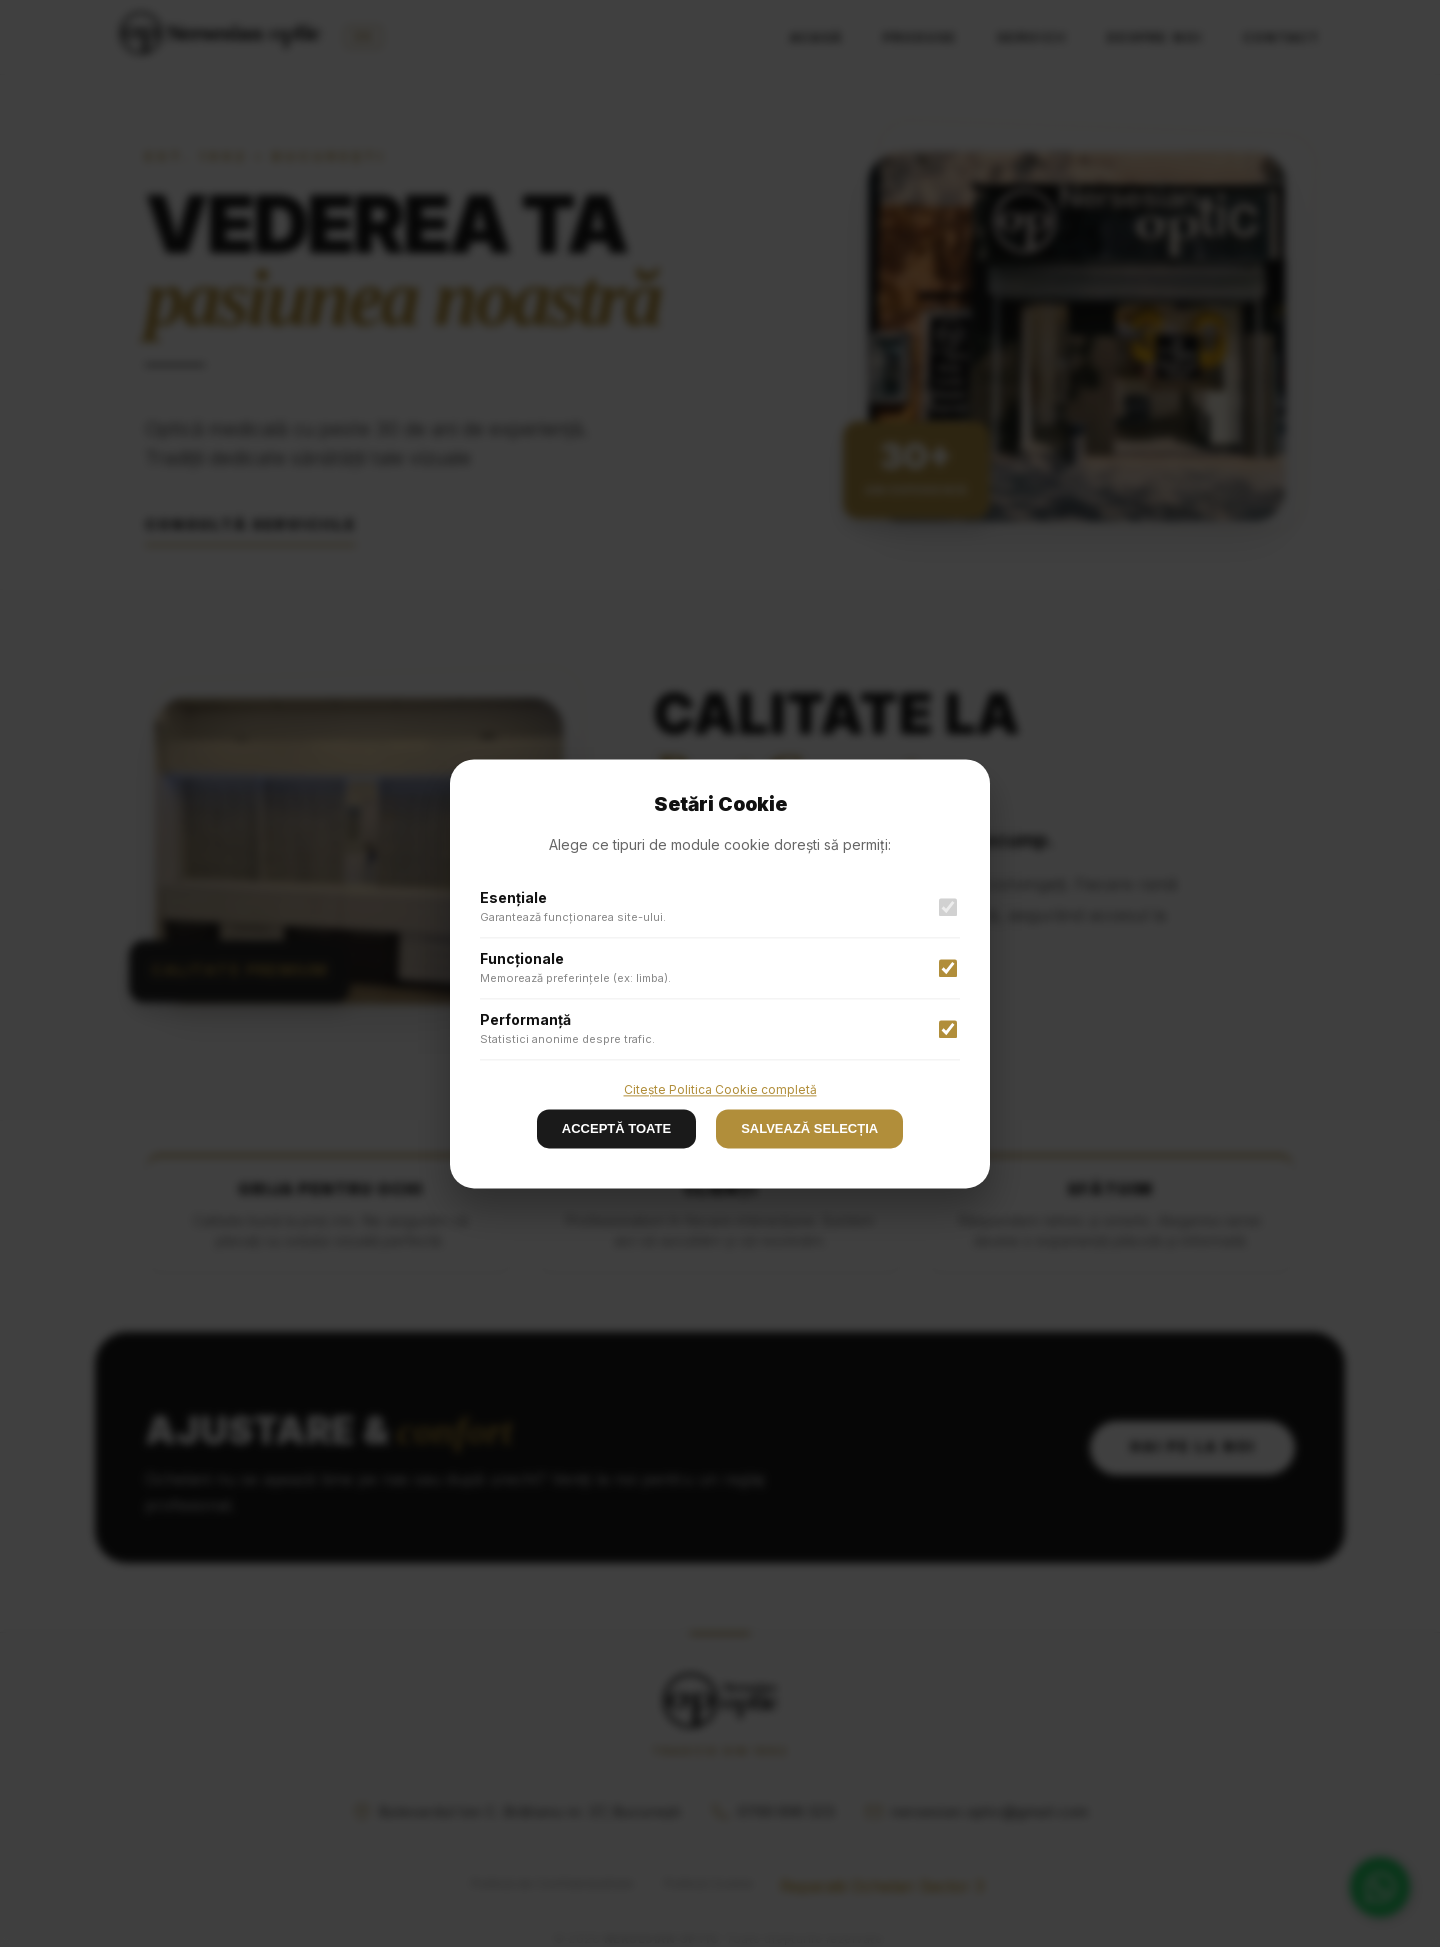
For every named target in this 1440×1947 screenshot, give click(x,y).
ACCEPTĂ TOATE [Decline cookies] (616, 1128)
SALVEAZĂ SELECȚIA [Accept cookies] (809, 1128)
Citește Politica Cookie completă (720, 1089)
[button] (720, 973)
